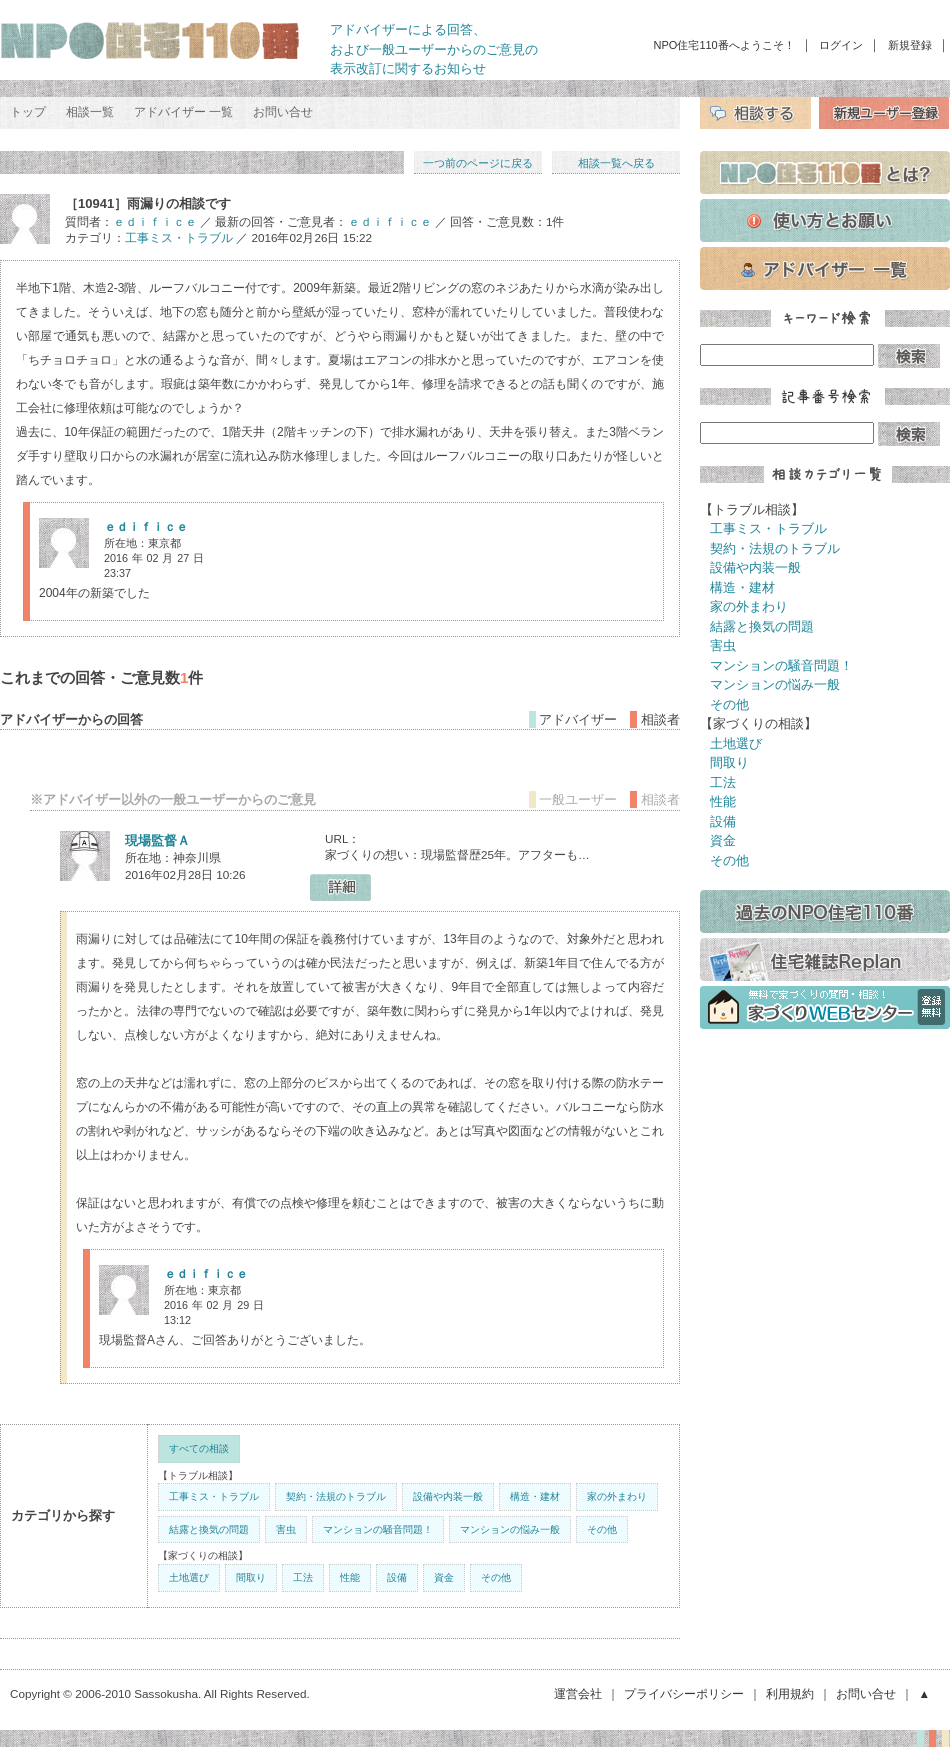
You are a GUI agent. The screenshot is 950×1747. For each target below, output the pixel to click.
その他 (602, 1529)
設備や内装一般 (448, 1496)
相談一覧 (90, 112)
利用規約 (790, 1693)
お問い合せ (283, 112)
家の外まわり (617, 1496)
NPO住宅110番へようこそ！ (724, 45)
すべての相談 (199, 1448)
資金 (444, 1577)
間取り (251, 1577)
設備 (397, 1577)
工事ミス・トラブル (179, 237)
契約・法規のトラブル (336, 1496)
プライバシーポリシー (684, 1693)
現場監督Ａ (157, 840)
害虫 (286, 1529)
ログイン (841, 45)
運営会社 (578, 1693)
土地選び (189, 1577)
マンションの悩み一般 (510, 1529)
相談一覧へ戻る (616, 163)
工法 (303, 1577)
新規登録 (910, 45)
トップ (28, 112)
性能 (350, 1577)
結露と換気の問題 (209, 1529)
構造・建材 (535, 1496)
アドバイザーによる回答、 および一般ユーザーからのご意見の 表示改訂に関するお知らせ (434, 49)
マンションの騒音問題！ (378, 1529)
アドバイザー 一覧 (183, 112)
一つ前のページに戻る (478, 163)
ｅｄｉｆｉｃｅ (155, 221)
